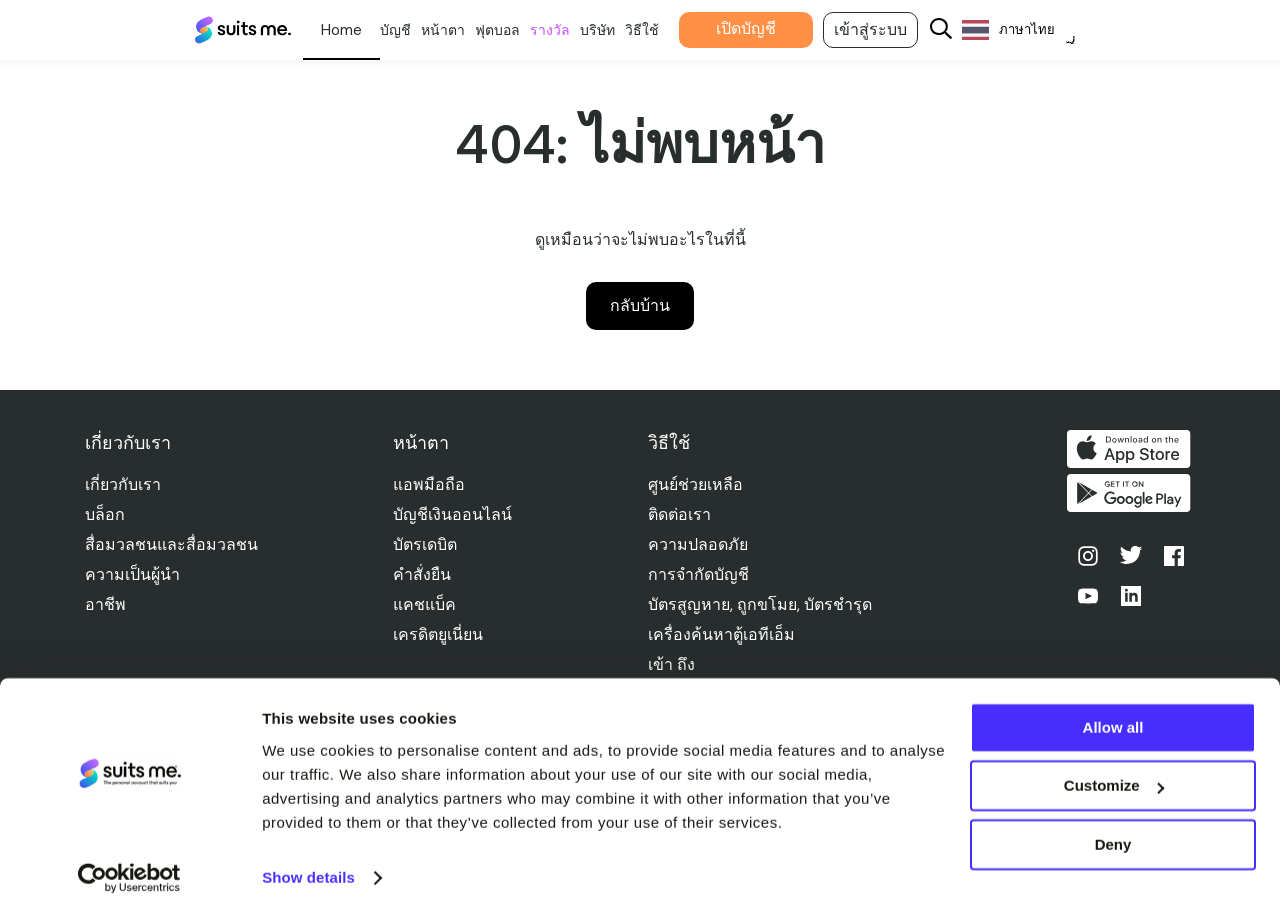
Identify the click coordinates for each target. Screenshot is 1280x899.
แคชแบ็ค (426, 604)
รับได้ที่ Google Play (1133, 497)
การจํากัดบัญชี (700, 574)
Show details (308, 859)
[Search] (959, 30)
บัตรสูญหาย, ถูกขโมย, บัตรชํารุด (762, 604)
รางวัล (568, 30)
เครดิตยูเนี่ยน (440, 634)
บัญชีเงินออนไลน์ (454, 514)
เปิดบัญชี (764, 28)
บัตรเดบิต (427, 544)
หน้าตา (461, 30)
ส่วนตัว (359, 30)
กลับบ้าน (640, 305)
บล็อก (105, 514)
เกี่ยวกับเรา (123, 484)
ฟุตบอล (515, 30)
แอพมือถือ (431, 484)
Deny (1113, 826)
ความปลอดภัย (700, 544)
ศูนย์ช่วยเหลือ (697, 484)
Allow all (1113, 709)
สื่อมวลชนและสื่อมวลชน (171, 544)
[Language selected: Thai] (1036, 30)
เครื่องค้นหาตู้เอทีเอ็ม (723, 634)
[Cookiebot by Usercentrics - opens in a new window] (129, 860)
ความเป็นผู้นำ (132, 574)
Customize (1114, 767)
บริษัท (615, 30)
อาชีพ (105, 604)
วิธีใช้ (660, 30)
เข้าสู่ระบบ (888, 29)
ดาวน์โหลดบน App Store (1133, 449)
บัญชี (413, 30)
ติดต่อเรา (681, 514)
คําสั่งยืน (424, 574)
